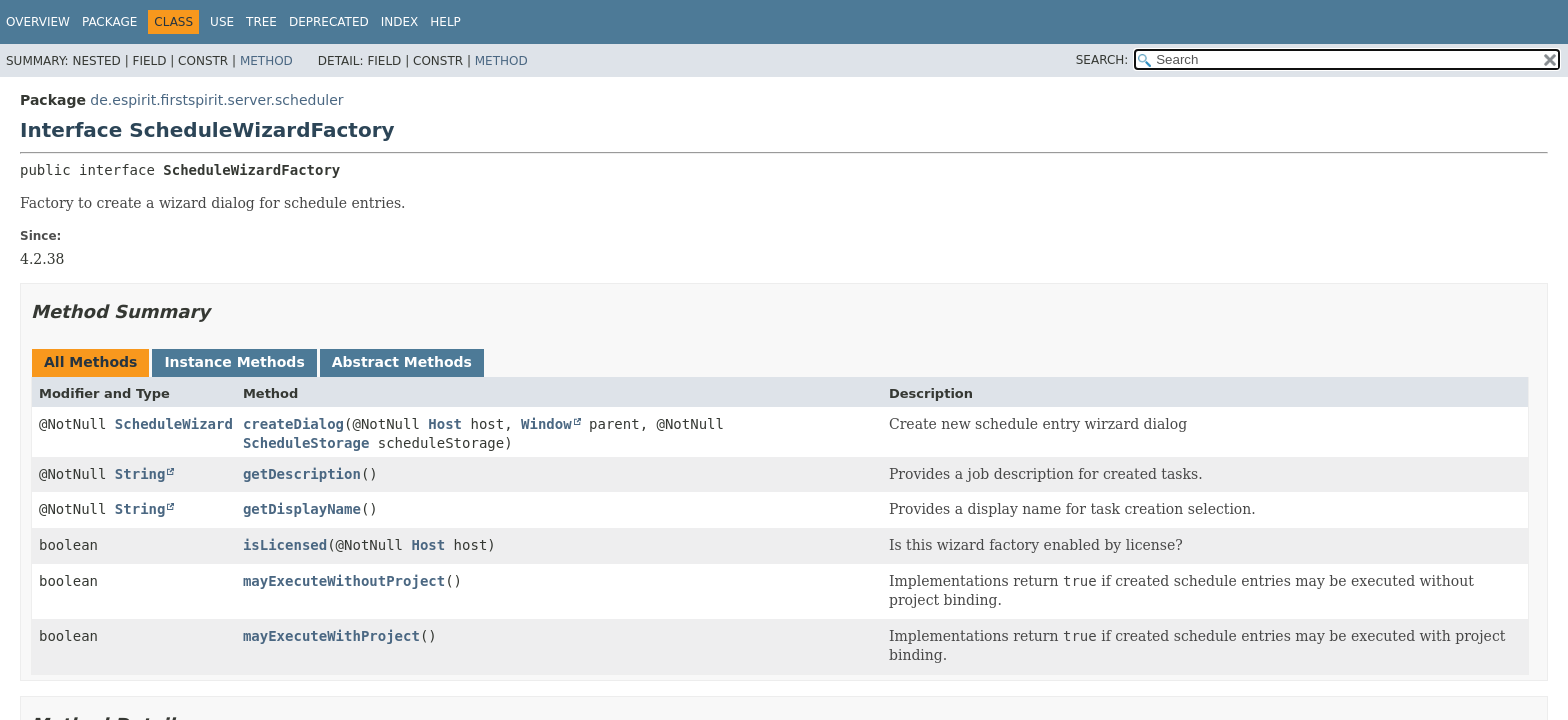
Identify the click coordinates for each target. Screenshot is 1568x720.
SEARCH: (1102, 60)
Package (109, 22)
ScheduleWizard (174, 424)
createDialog (293, 424)
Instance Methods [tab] (234, 362)
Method (266, 61)
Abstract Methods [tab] (402, 362)
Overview (38, 22)
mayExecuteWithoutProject (344, 581)
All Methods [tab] (90, 362)
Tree (261, 22)
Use (222, 22)
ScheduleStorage (306, 443)
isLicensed (285, 545)
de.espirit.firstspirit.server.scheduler (216, 100)
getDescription (302, 474)
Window (546, 424)
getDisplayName (302, 509)
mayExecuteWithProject (331, 636)
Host (445, 424)
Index (400, 22)
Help (445, 22)
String (140, 474)
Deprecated (329, 22)
